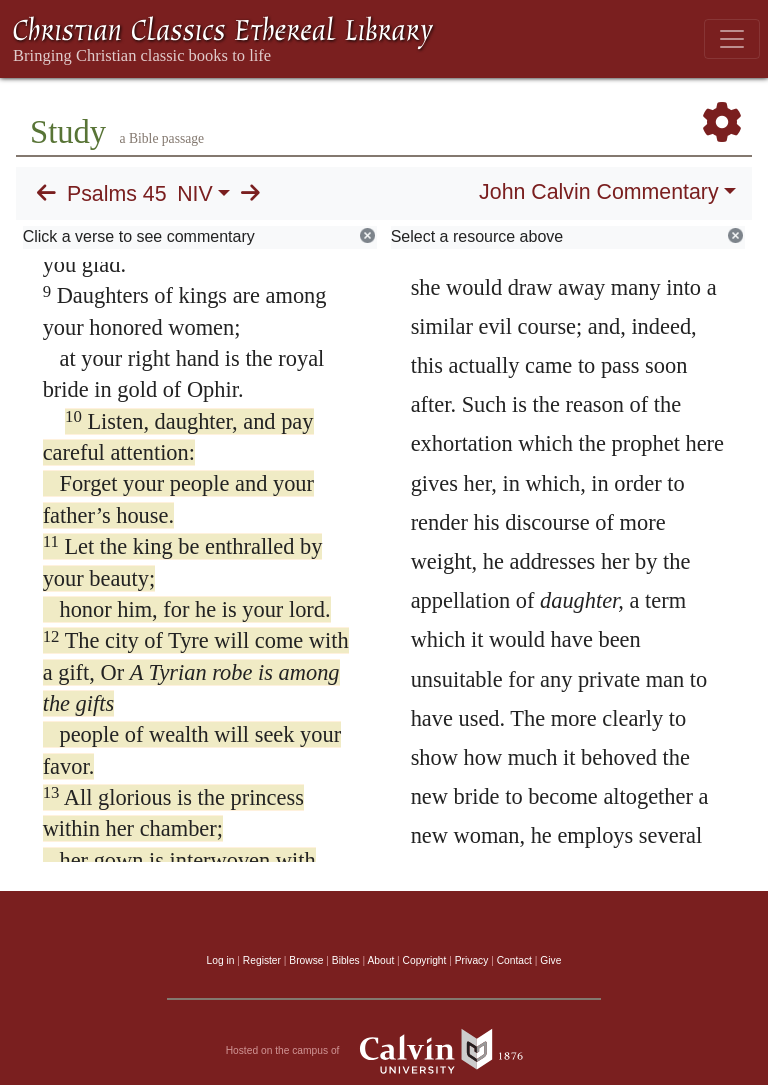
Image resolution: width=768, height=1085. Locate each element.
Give (550, 960)
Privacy (472, 960)
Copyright (425, 960)
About (380, 960)
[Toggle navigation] (732, 39)
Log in (221, 960)
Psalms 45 (117, 194)
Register (262, 960)
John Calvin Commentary (598, 192)
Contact (514, 960)
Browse (306, 960)
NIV (195, 194)
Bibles (346, 960)
